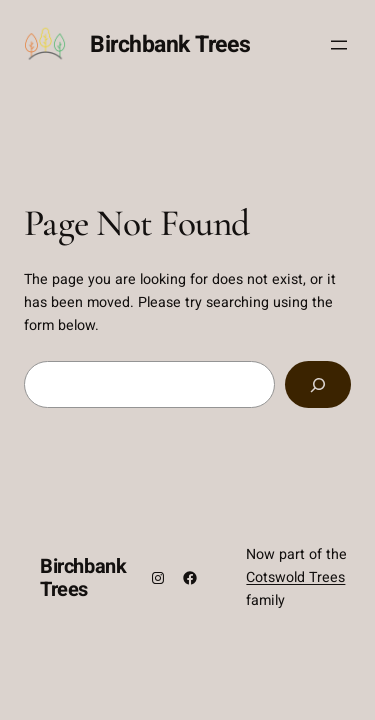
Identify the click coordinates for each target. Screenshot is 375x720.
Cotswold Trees (295, 577)
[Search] (318, 384)
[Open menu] (339, 45)
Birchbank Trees (170, 45)
